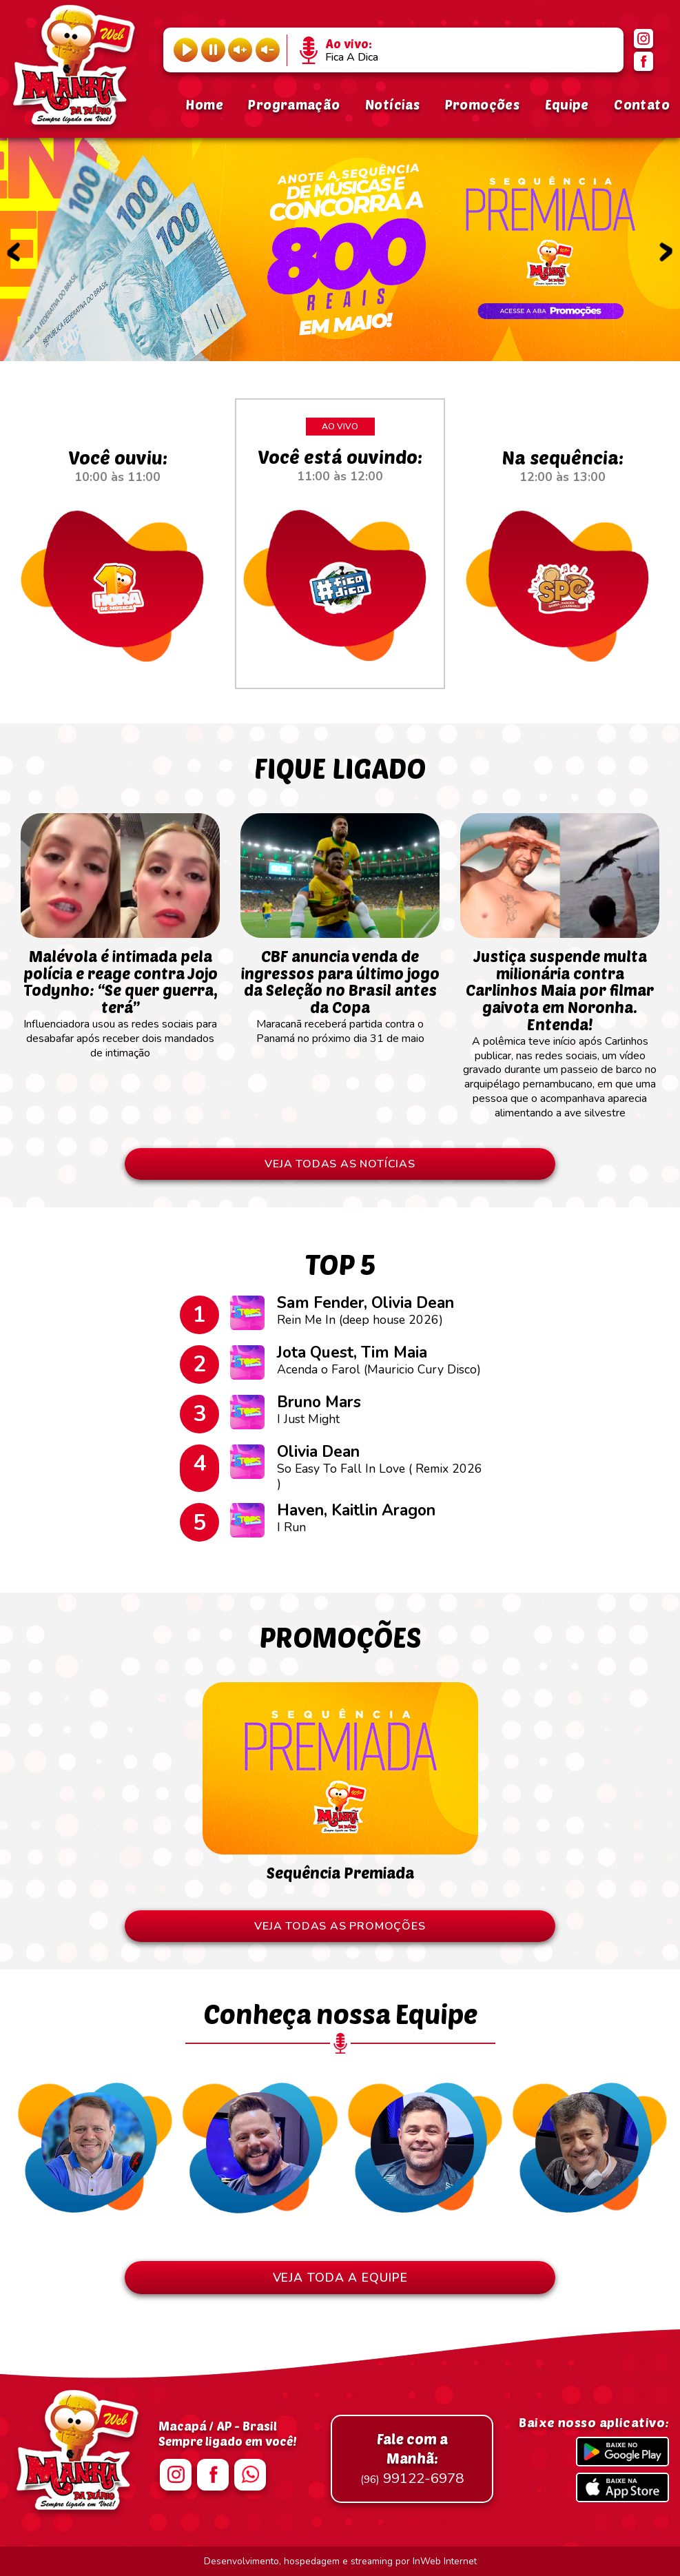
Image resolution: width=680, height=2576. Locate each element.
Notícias (392, 104)
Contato (642, 104)
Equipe (567, 104)
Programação (294, 104)
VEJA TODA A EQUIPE (340, 2277)
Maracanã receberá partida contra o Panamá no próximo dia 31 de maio (340, 990)
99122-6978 (412, 2459)
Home (204, 104)
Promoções (482, 104)
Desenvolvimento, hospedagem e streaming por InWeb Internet (340, 2561)
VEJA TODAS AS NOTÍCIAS (340, 1164)
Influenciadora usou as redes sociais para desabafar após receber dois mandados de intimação (120, 997)
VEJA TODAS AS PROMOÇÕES (339, 1926)
